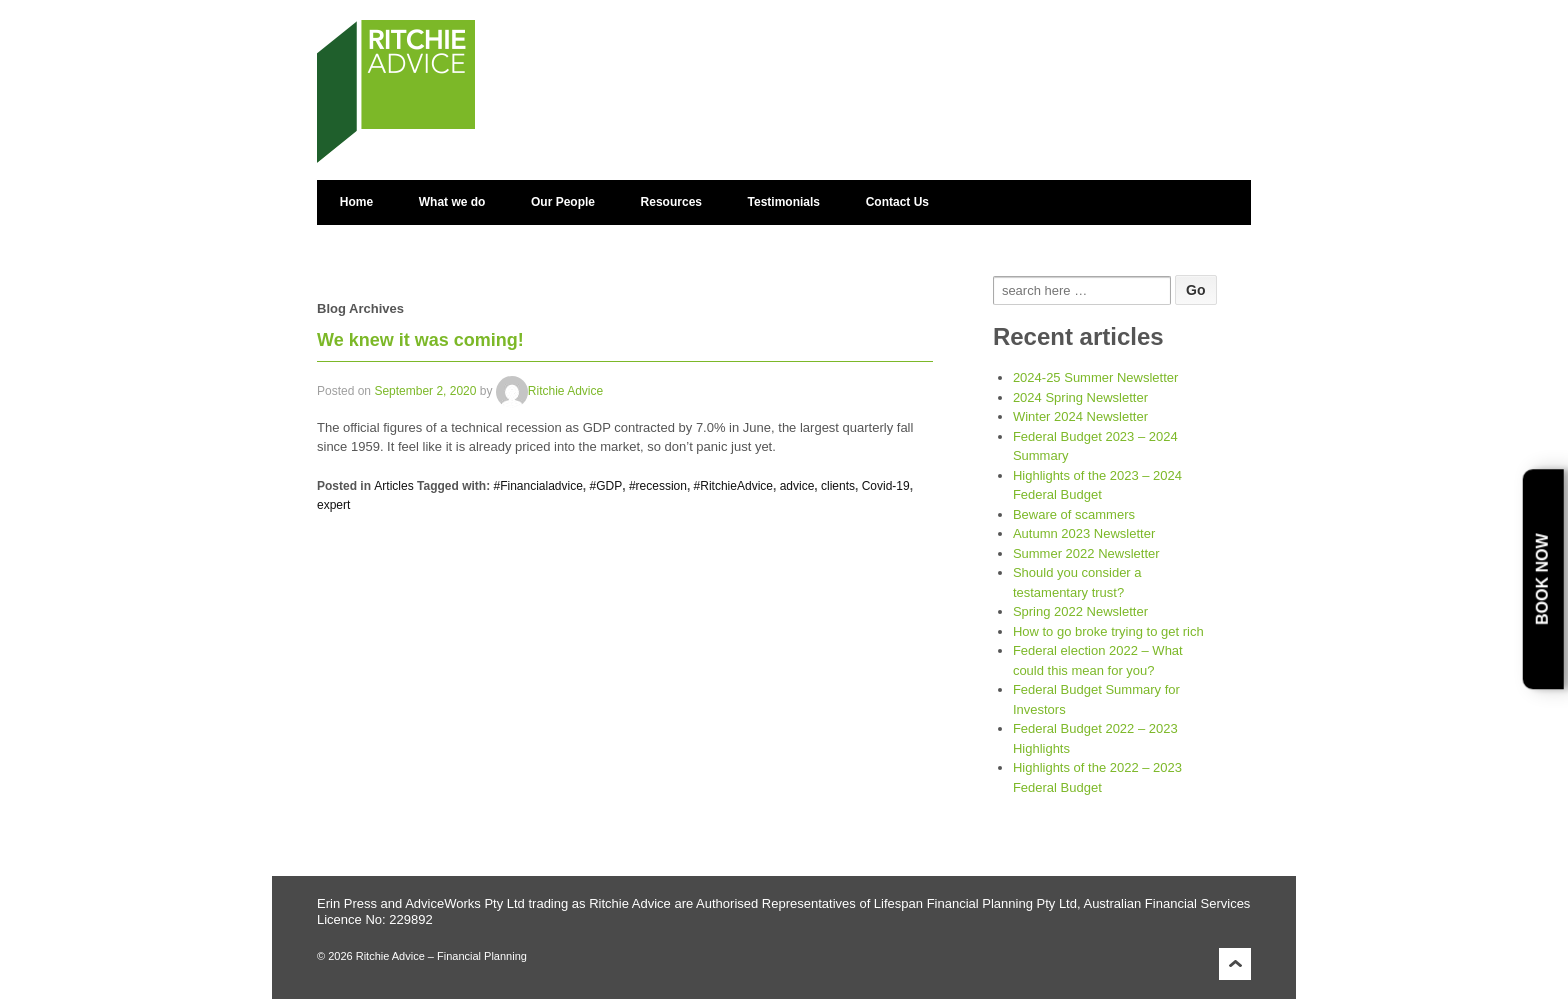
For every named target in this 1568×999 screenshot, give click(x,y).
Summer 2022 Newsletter (1086, 553)
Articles (393, 486)
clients (838, 486)
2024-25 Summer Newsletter (1095, 377)
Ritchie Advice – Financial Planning (440, 956)
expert (333, 505)
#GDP (606, 486)
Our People (563, 202)
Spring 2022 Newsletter (1080, 611)
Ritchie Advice (549, 391)
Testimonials (784, 202)
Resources (671, 202)
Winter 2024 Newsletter (1080, 416)
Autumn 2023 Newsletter (1084, 533)
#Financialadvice (537, 486)
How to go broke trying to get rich (1108, 631)
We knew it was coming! (420, 340)
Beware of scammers (1074, 514)
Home (356, 202)
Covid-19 (886, 486)
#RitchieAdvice (733, 486)
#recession (658, 486)
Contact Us (897, 202)
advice (797, 486)
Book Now (1542, 579)
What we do (452, 202)
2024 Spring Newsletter (1080, 397)
